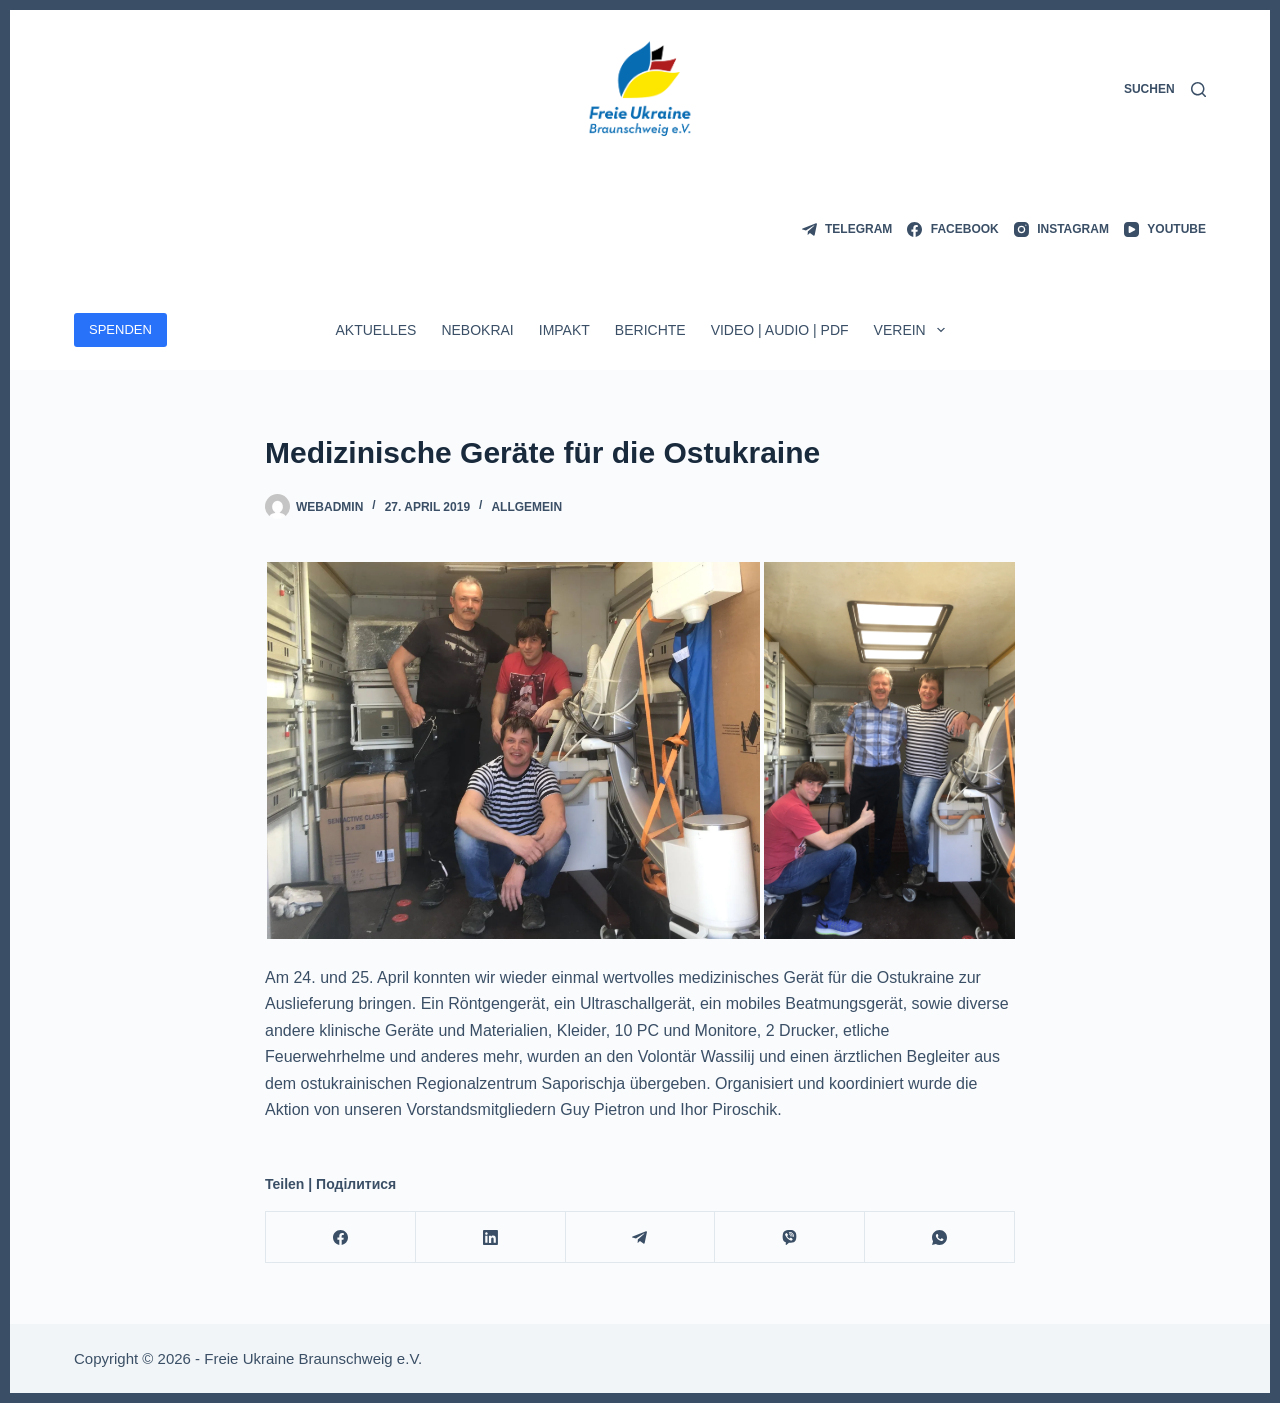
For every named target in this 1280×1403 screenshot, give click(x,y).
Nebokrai (477, 330)
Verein (913, 330)
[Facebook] (952, 230)
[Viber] (790, 1237)
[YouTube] (1165, 230)
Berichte (650, 330)
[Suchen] (1165, 90)
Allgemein (526, 507)
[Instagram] (1061, 230)
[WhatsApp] (940, 1237)
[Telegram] (847, 230)
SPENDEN (120, 329)
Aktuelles (375, 330)
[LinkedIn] (491, 1237)
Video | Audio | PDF (780, 330)
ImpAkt (564, 330)
